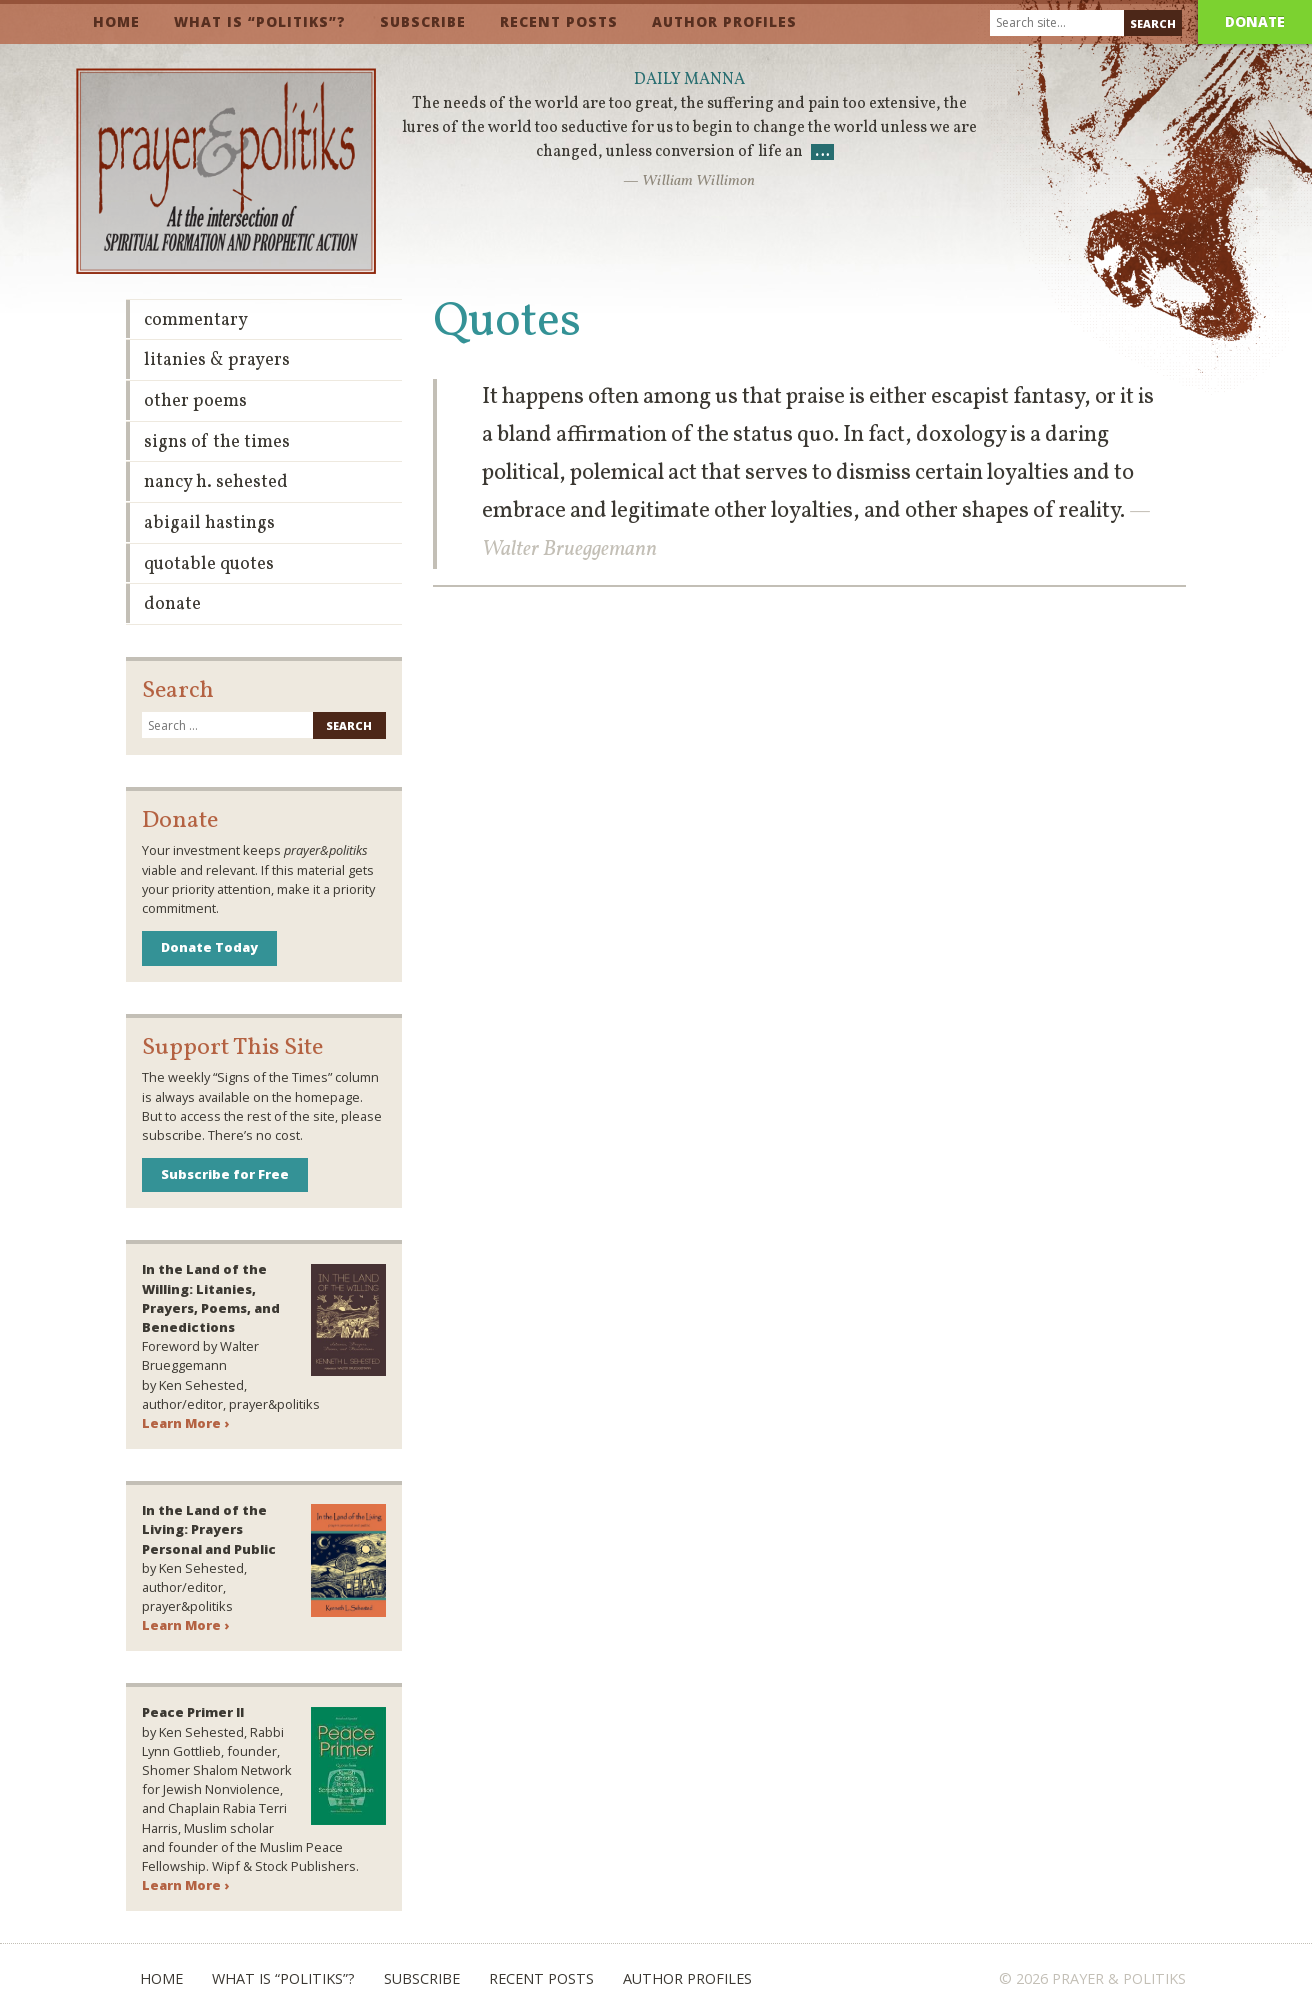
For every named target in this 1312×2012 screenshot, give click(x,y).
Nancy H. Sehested (216, 482)
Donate (1255, 21)
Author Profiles (724, 21)
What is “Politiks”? (260, 21)
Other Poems (195, 401)
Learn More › (185, 1423)
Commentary (196, 320)
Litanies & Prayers (217, 360)
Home (116, 21)
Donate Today (209, 947)
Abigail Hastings (209, 523)
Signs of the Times (217, 442)
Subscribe (423, 21)
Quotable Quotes (209, 564)
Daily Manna (689, 80)
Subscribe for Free (225, 1174)
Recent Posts (559, 21)
